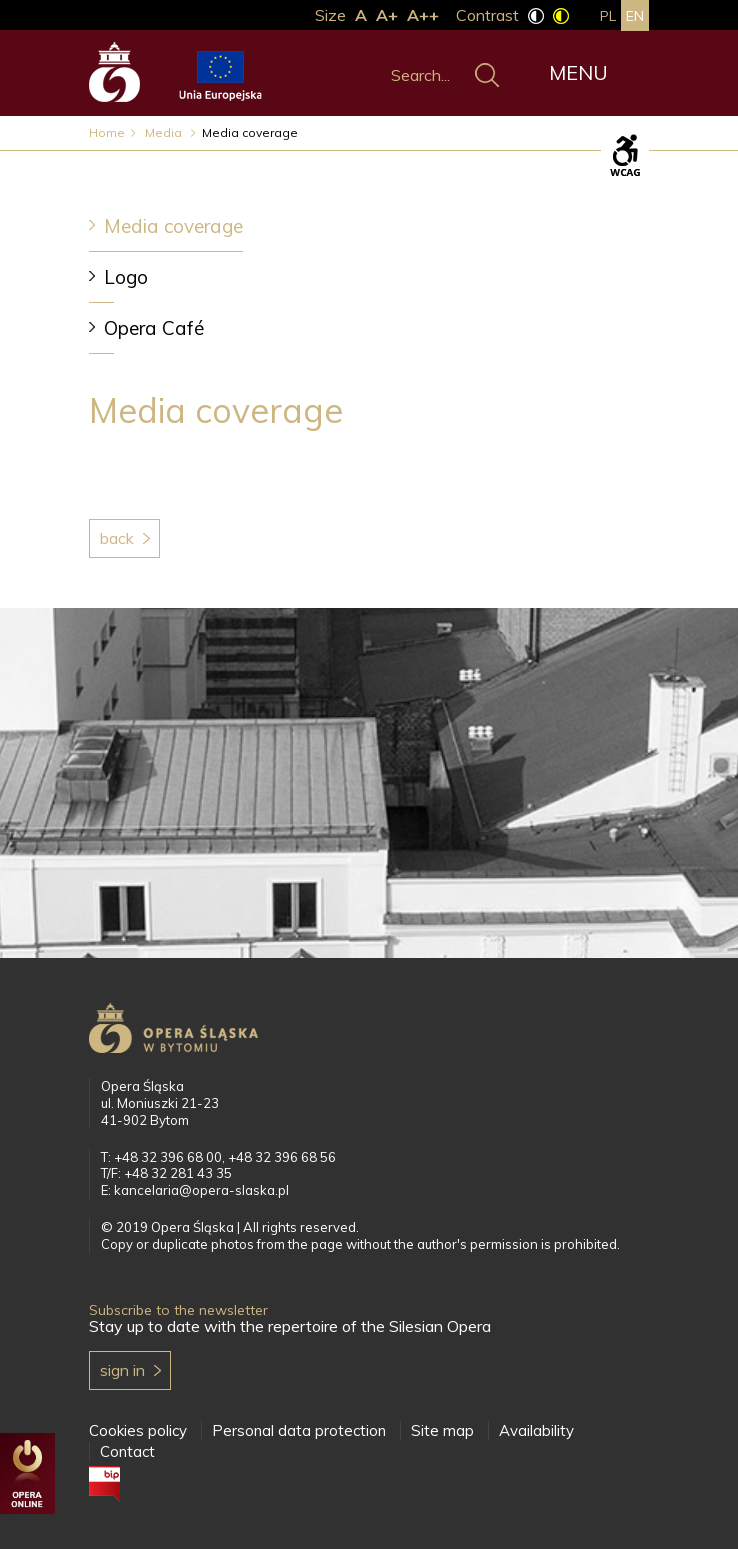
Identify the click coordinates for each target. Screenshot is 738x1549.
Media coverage (173, 226)
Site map (442, 1430)
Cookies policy (138, 1430)
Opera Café (154, 328)
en (635, 16)
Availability (536, 1430)
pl (608, 16)
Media (165, 132)
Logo (126, 277)
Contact (127, 1451)
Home (107, 132)
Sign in (122, 1370)
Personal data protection (299, 1430)
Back (117, 538)
